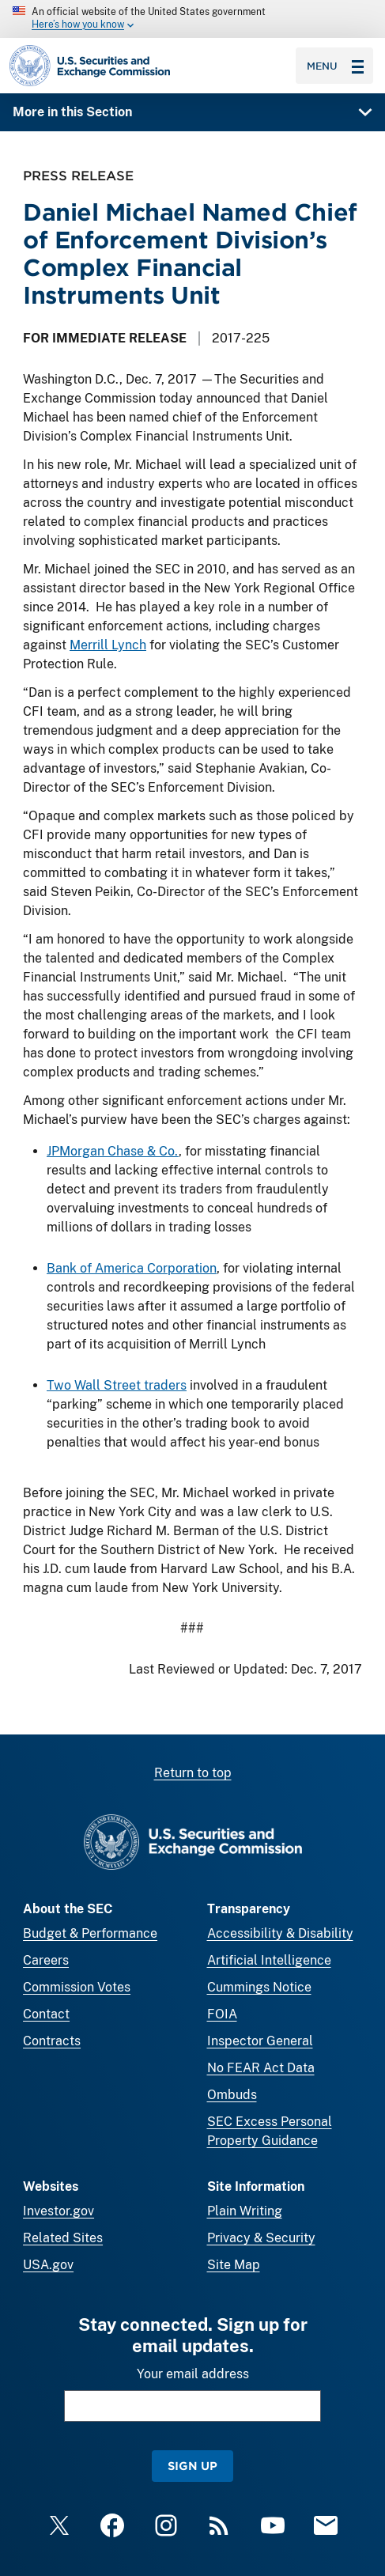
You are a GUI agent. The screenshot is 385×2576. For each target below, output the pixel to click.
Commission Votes (76, 1987)
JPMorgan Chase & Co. (113, 1151)
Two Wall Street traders (117, 1385)
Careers (46, 1960)
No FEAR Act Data (261, 2067)
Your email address (193, 2373)
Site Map (233, 2264)
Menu (335, 65)
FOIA (222, 2014)
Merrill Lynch (108, 645)
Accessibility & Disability (280, 1933)
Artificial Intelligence (269, 1960)
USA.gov (48, 2264)
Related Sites (63, 2237)
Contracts (52, 2040)
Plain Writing (244, 2211)
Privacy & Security (261, 2237)
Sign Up (192, 2465)
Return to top (193, 1772)
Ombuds (232, 2094)
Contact (46, 2014)
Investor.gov (58, 2211)
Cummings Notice (259, 1987)
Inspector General (260, 2040)
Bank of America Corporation (132, 1268)
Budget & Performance (90, 1933)
